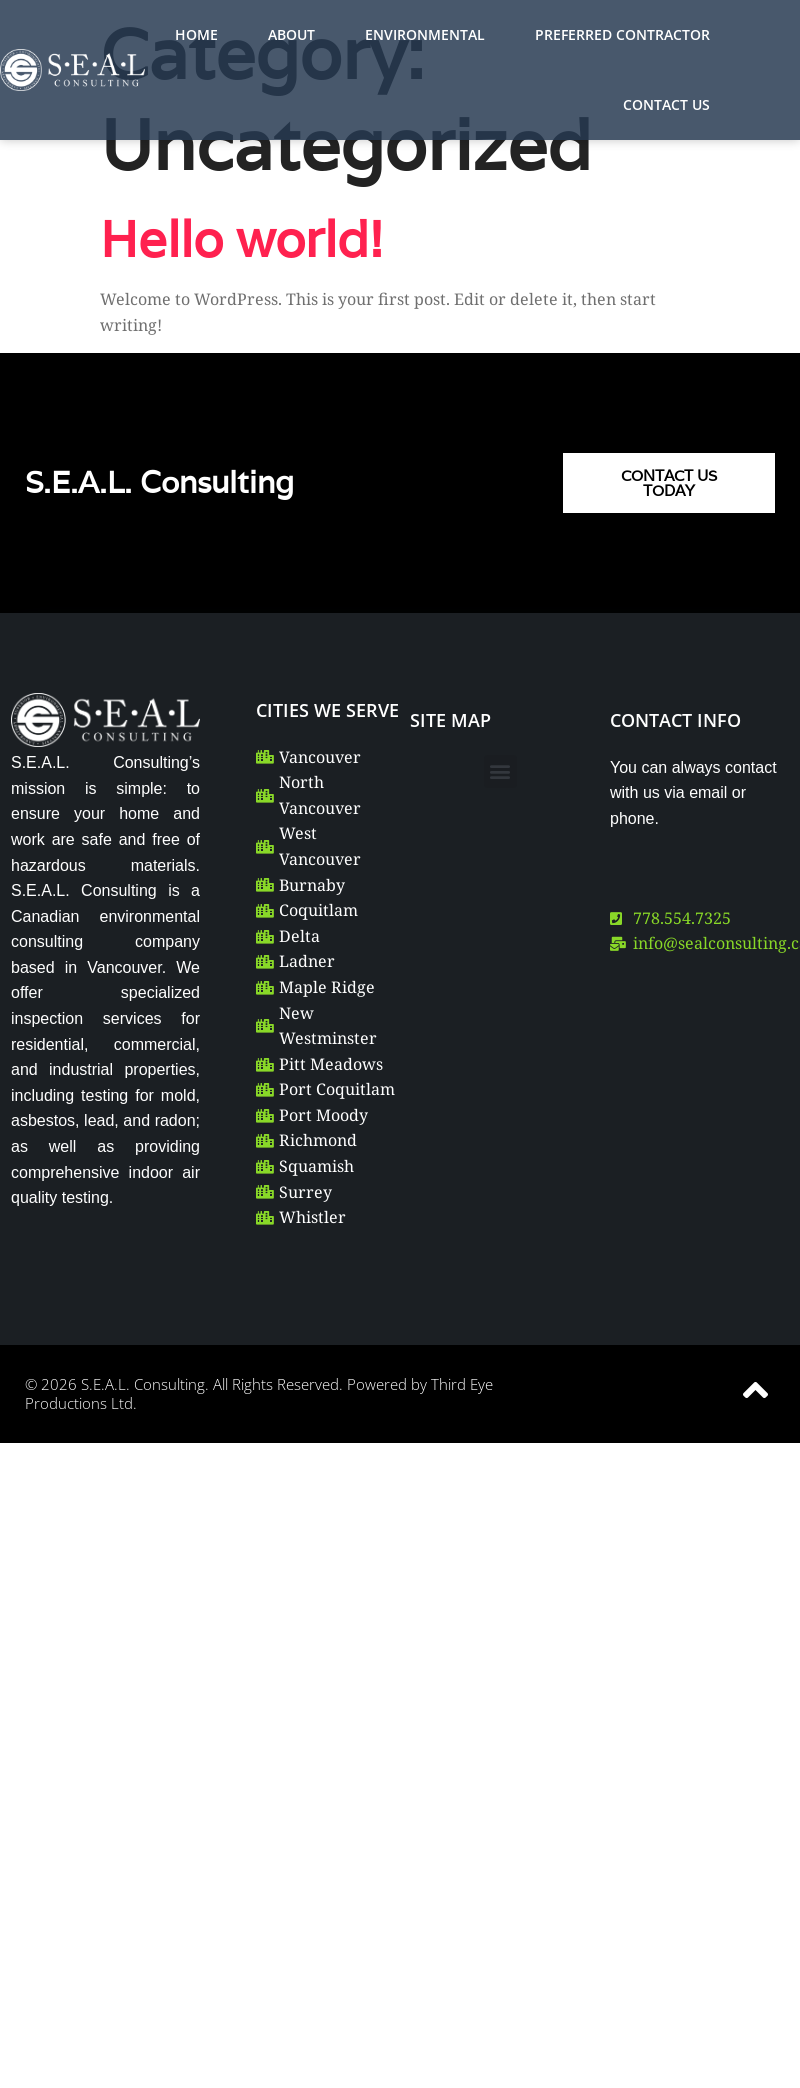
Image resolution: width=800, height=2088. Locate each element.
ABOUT (291, 34)
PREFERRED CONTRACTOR (622, 34)
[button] (500, 771)
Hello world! (241, 238)
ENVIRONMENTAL (425, 34)
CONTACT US (666, 104)
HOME (196, 34)
